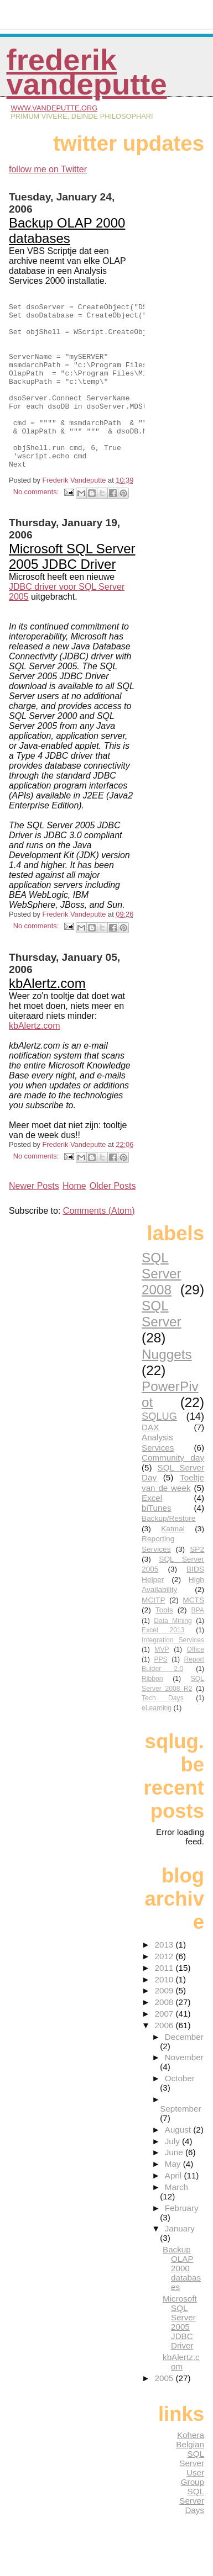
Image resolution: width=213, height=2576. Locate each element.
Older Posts (113, 1219)
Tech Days (163, 1731)
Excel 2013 (163, 1663)
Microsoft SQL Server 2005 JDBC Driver (72, 589)
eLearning (157, 1741)
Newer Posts (34, 1219)
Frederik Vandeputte (87, 72)
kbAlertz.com (47, 1016)
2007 (165, 2046)
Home (74, 1219)
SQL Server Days (191, 2534)
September (180, 2141)
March (176, 2220)
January (180, 2261)
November (184, 2090)
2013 (165, 1977)
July (173, 2174)
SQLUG (159, 1449)
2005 (165, 2411)
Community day (173, 1490)
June (175, 2185)
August (179, 2162)
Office (195, 1682)
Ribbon (152, 1712)
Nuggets (167, 1387)
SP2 (197, 1582)
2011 (165, 2001)
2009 (165, 2023)
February (182, 2241)
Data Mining (173, 1654)
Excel (152, 1531)
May (174, 2197)
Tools (164, 1643)
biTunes (156, 1541)
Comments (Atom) (99, 1244)
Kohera (190, 2468)
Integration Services (173, 1673)
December (184, 2070)
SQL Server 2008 (161, 1306)
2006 (165, 2058)
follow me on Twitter (48, 169)
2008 (165, 2035)
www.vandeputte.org (54, 108)
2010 (165, 2012)
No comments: (37, 525)
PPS (160, 1692)
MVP (161, 1682)
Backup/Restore (168, 1551)
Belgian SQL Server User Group (190, 2496)
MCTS (193, 1633)
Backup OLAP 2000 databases (67, 230)
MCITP (153, 1633)
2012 (165, 1989)
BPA (197, 1643)
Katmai (173, 1562)
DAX (150, 1460)
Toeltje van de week (173, 1515)
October (180, 2111)
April (174, 2208)
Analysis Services (158, 1475)
